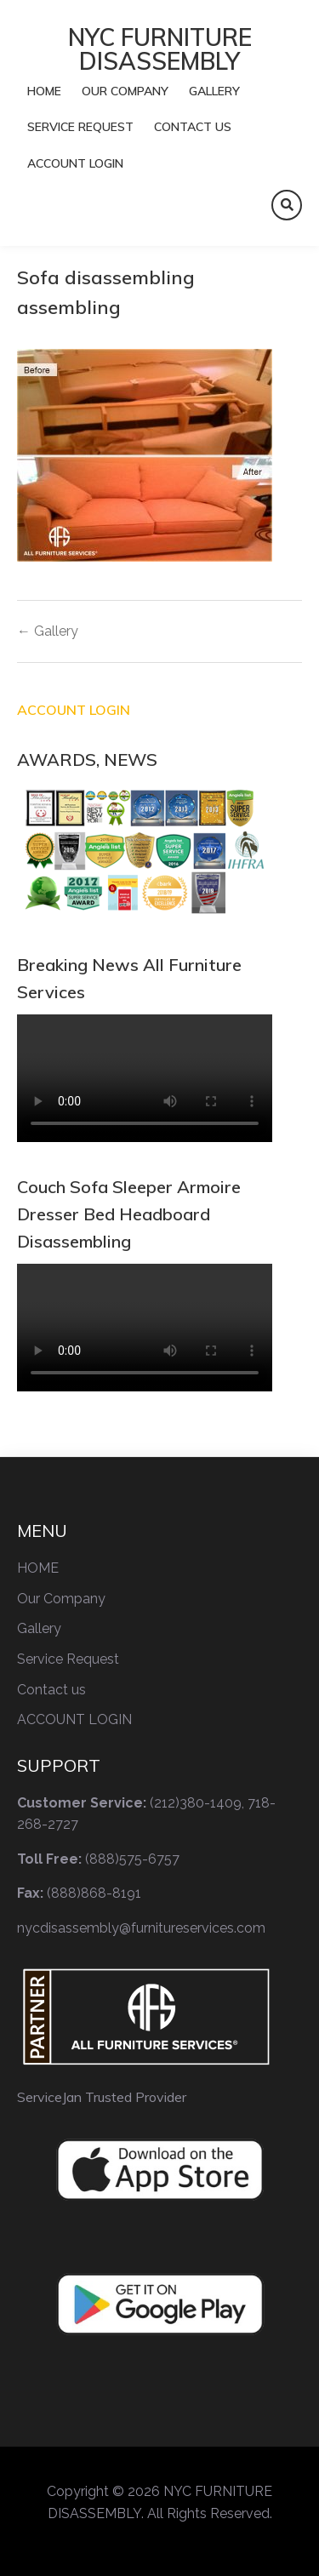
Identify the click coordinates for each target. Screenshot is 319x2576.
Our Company (125, 91)
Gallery (214, 91)
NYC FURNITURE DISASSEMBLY (160, 49)
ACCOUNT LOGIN (75, 163)
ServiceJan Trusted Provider (101, 2096)
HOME (44, 91)
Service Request (80, 126)
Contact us (192, 126)
